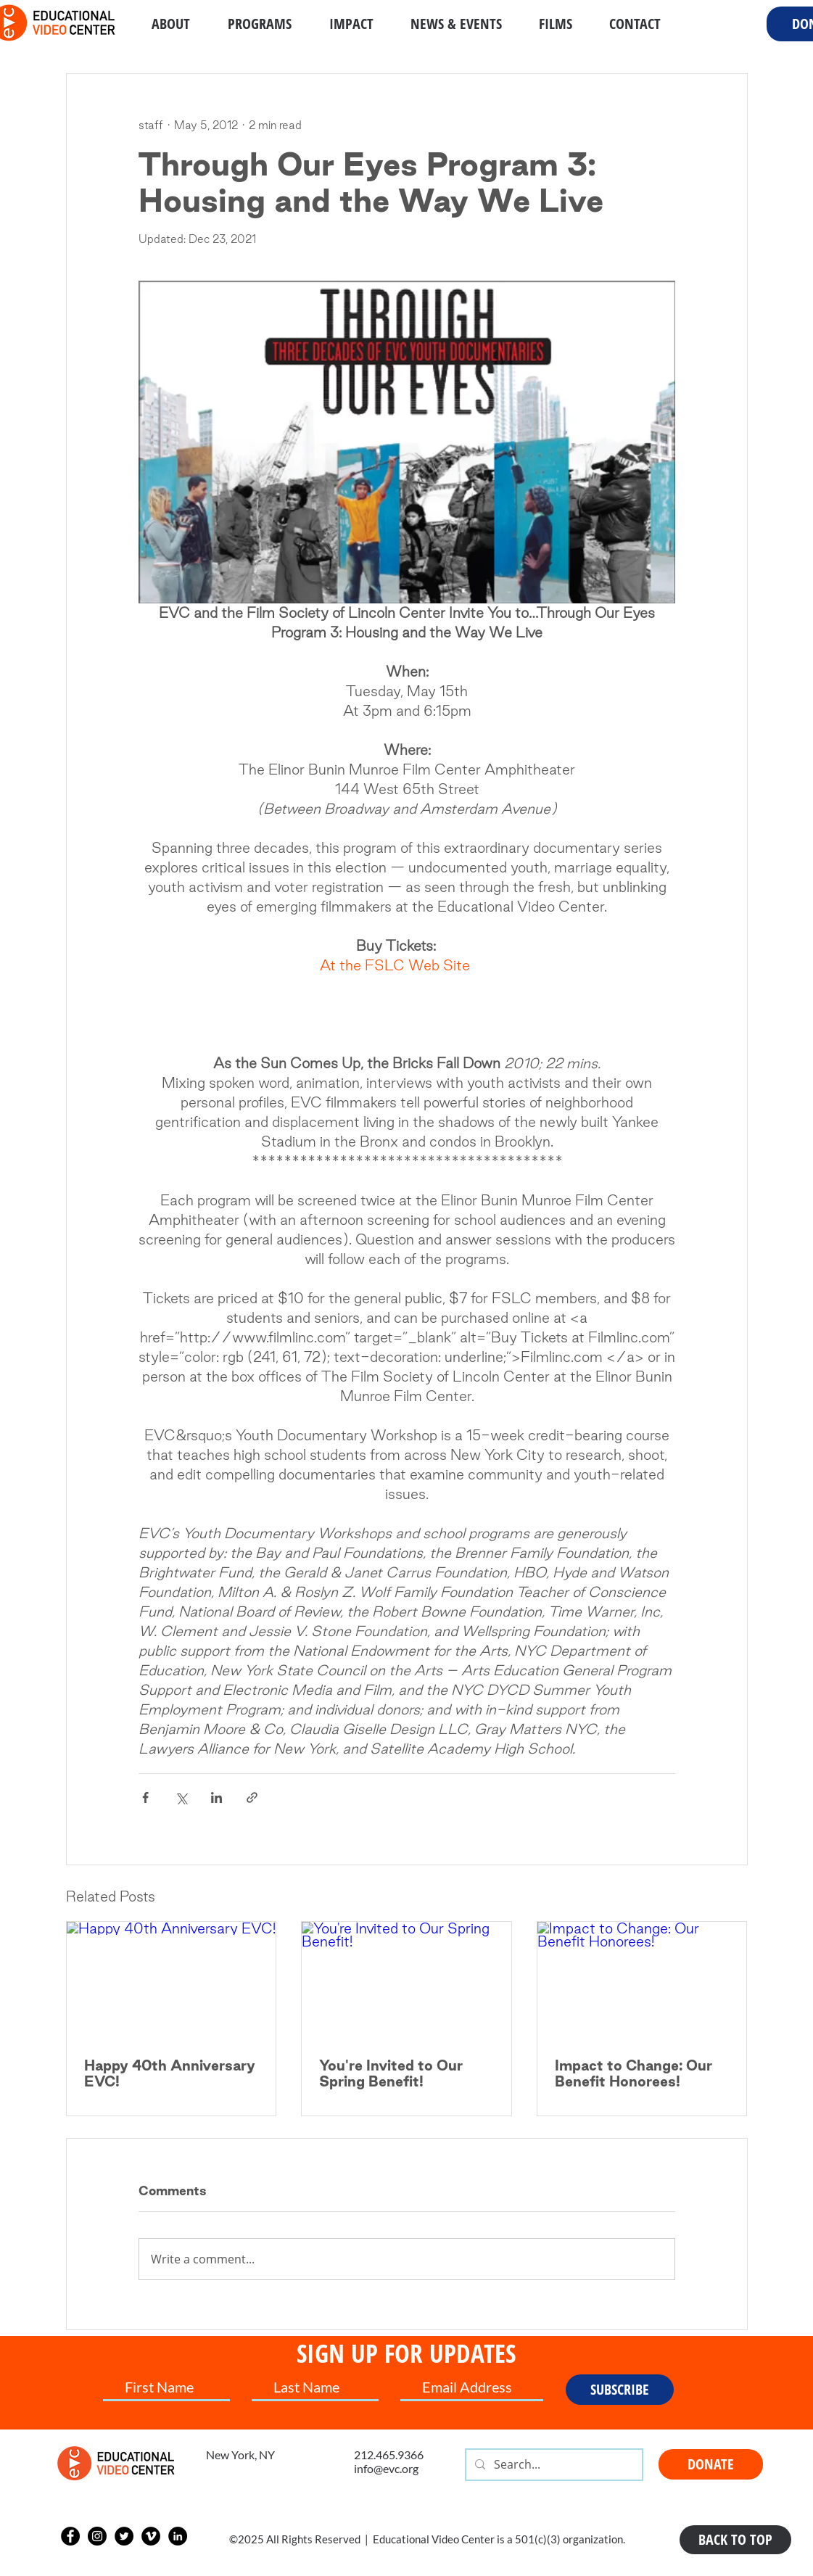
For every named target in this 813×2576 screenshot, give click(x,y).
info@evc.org (386, 2468)
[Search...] (552, 2465)
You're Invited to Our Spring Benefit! (391, 2073)
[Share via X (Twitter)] (181, 1797)
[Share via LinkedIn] (216, 1797)
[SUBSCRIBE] (620, 2389)
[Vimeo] (150, 2536)
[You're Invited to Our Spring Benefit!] (406, 1980)
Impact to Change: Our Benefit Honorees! (633, 2073)
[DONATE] (711, 2464)
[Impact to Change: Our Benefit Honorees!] (642, 1980)
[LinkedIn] (177, 2536)
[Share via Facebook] (145, 1797)
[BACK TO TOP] (735, 2539)
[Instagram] (97, 2536)
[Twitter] (124, 2536)
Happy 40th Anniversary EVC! (169, 2073)
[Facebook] (70, 2536)
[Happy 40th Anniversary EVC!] (171, 1980)
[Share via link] (252, 1797)
